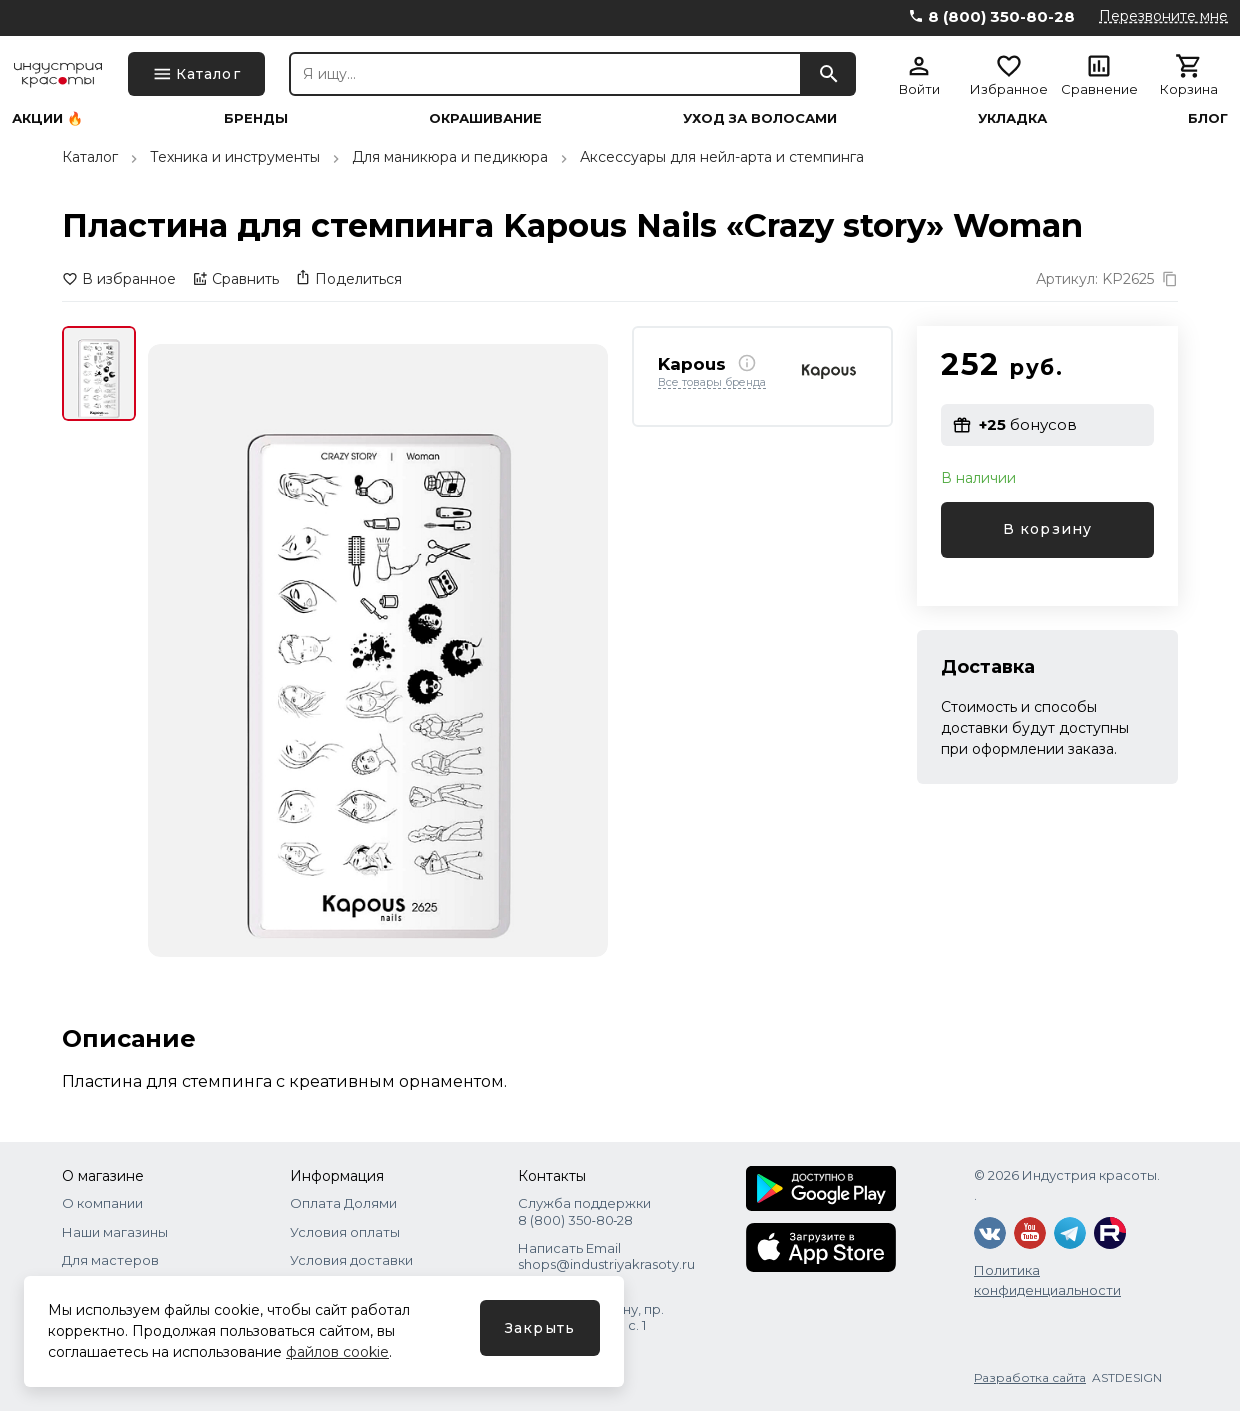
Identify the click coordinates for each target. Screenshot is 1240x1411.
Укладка (1012, 118)
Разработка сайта (1030, 1377)
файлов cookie (337, 1352)
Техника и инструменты (235, 157)
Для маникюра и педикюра (450, 157)
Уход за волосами (760, 118)
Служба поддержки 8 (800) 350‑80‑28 (584, 1211)
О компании (102, 1203)
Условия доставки (351, 1260)
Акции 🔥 (47, 118)
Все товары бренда (712, 383)
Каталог (90, 157)
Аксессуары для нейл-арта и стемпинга (722, 157)
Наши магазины (115, 1232)
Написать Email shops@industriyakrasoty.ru (606, 1256)
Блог (1208, 118)
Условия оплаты (345, 1232)
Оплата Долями (343, 1203)
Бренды (256, 118)
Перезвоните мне (1163, 16)
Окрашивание (485, 118)
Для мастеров (110, 1260)
